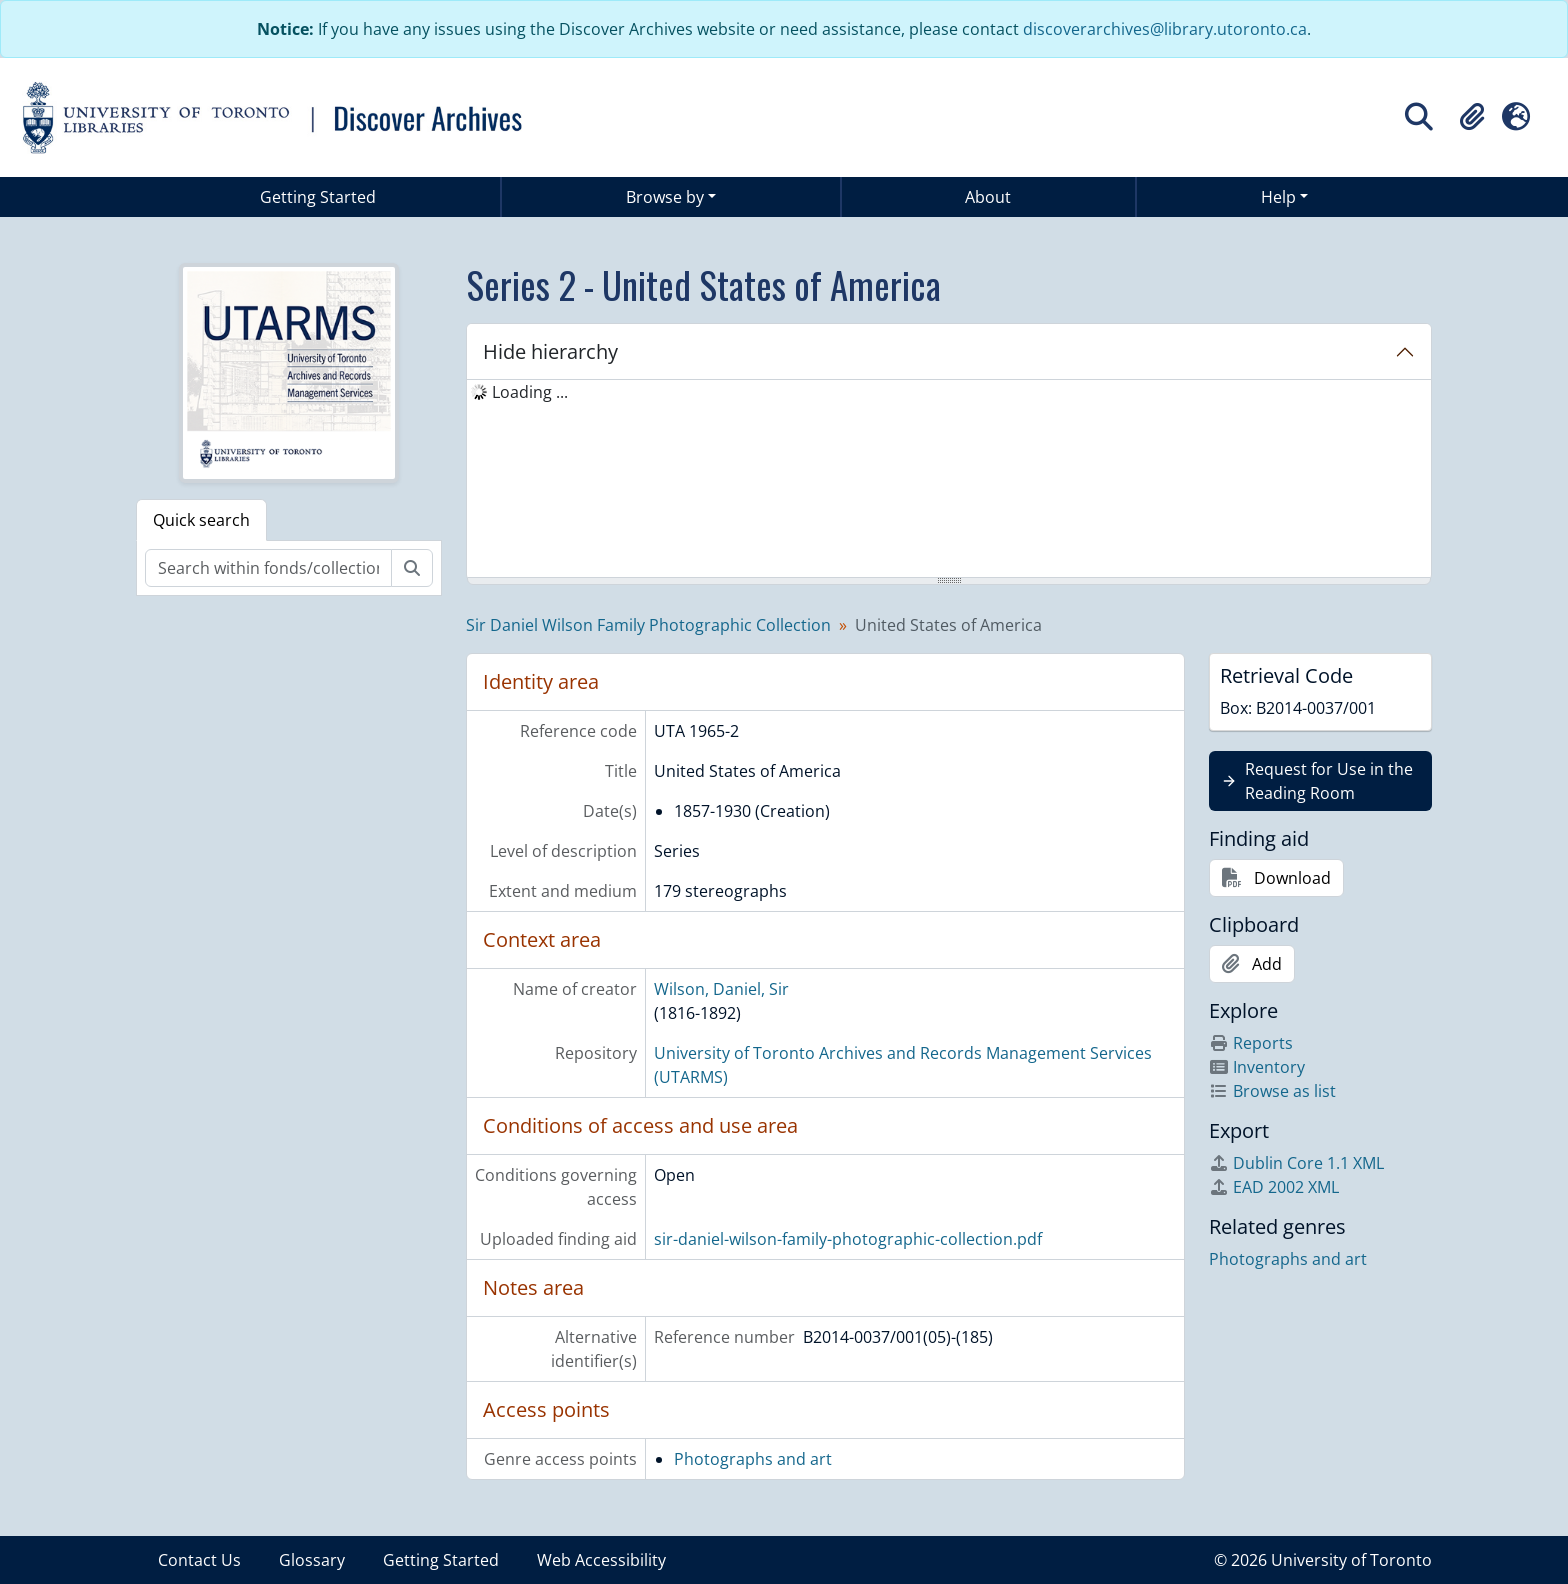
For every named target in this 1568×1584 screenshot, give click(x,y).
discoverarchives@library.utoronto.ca (1165, 29)
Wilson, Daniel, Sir (721, 989)
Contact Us (199, 1560)
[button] (1472, 117)
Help (1278, 197)
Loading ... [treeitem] (530, 392)
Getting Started (318, 197)
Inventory (1257, 1067)
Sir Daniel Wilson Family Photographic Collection (648, 625)
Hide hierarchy (550, 351)
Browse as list (1272, 1091)
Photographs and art (753, 1459)
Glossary (312, 1560)
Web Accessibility (601, 1560)
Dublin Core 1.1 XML (1296, 1163)
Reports (1251, 1043)
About (988, 197)
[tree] (949, 480)
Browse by (665, 197)
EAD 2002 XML (1274, 1187)
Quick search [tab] (201, 520)
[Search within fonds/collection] (268, 568)
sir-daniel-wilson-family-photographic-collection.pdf (848, 1239)
